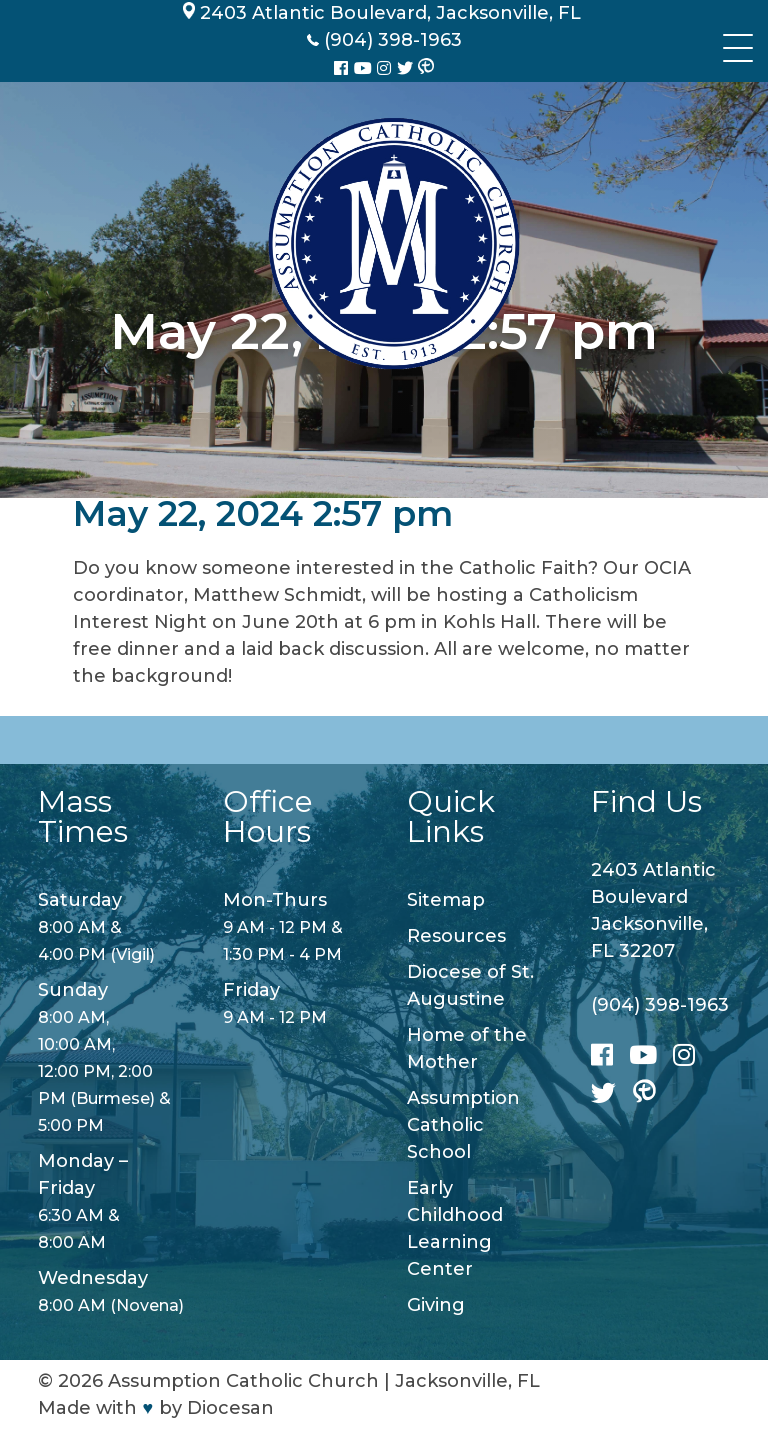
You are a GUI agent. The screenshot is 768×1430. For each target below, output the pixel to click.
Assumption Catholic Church (243, 1381)
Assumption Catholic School (463, 1125)
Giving (436, 1305)
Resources (456, 936)
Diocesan (230, 1408)
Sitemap (446, 900)
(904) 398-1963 (660, 1005)
